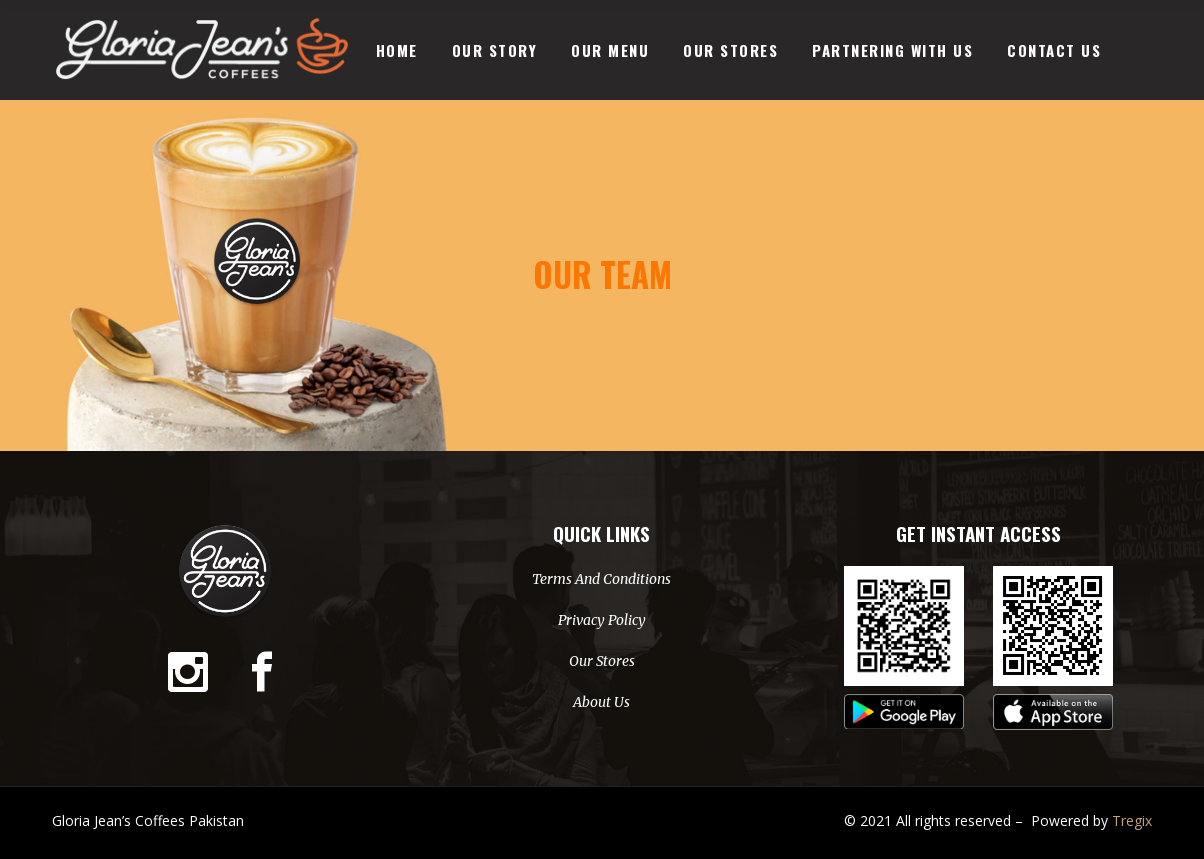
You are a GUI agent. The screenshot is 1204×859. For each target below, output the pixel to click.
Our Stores (602, 661)
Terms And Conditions (601, 579)
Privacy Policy (602, 620)
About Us (601, 702)
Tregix (1132, 820)
